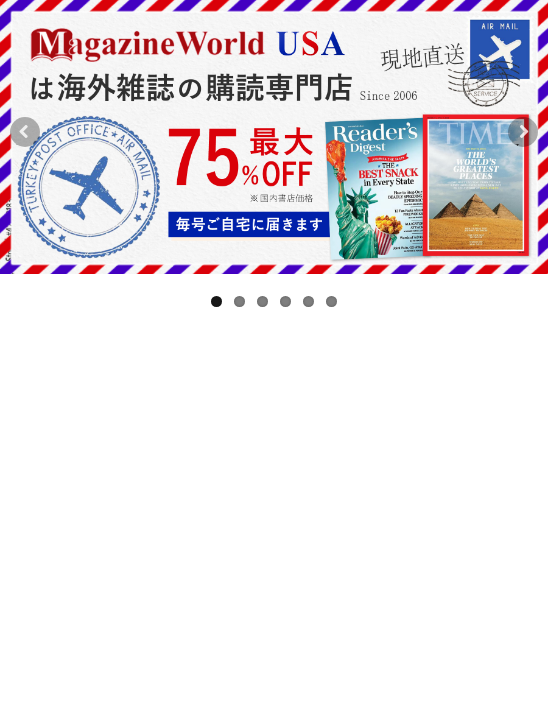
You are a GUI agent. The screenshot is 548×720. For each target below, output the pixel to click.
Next (523, 144)
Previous (25, 144)
